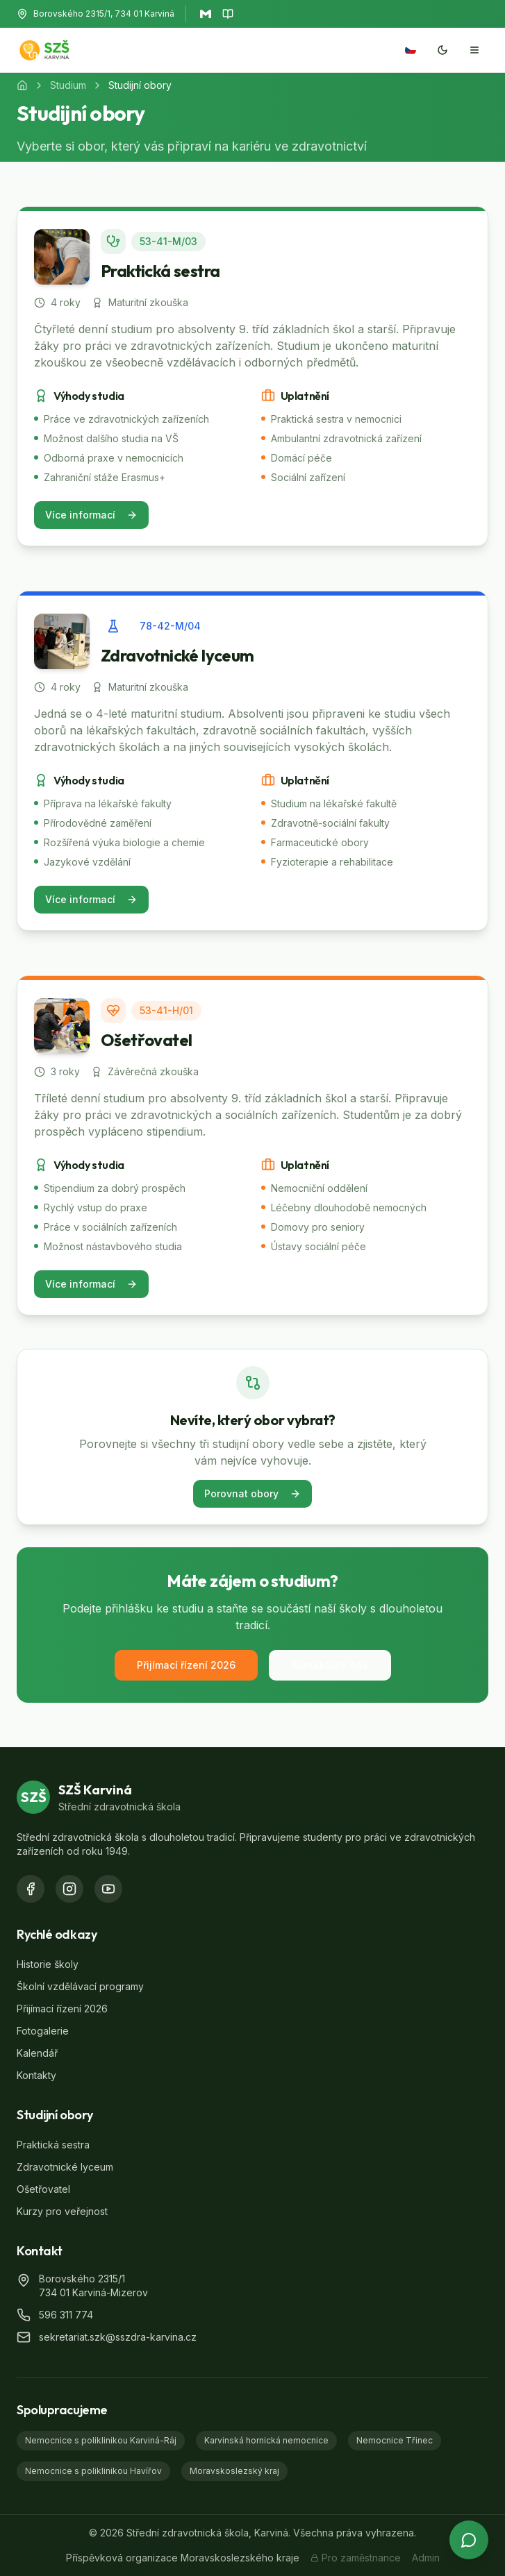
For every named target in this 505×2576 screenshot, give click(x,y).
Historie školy (47, 1964)
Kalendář (37, 2053)
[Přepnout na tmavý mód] (442, 49)
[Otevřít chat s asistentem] (468, 2539)
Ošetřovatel (43, 2189)
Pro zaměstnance (356, 2558)
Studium (68, 85)
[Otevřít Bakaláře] (228, 14)
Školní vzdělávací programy (80, 1986)
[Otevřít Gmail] (205, 14)
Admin (426, 2558)
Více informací (91, 515)
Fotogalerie (43, 2031)
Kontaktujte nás (330, 1665)
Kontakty (36, 2075)
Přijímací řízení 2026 (186, 1665)
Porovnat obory (252, 1493)
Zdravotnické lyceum (65, 2167)
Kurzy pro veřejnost (62, 2211)
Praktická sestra (53, 2144)
